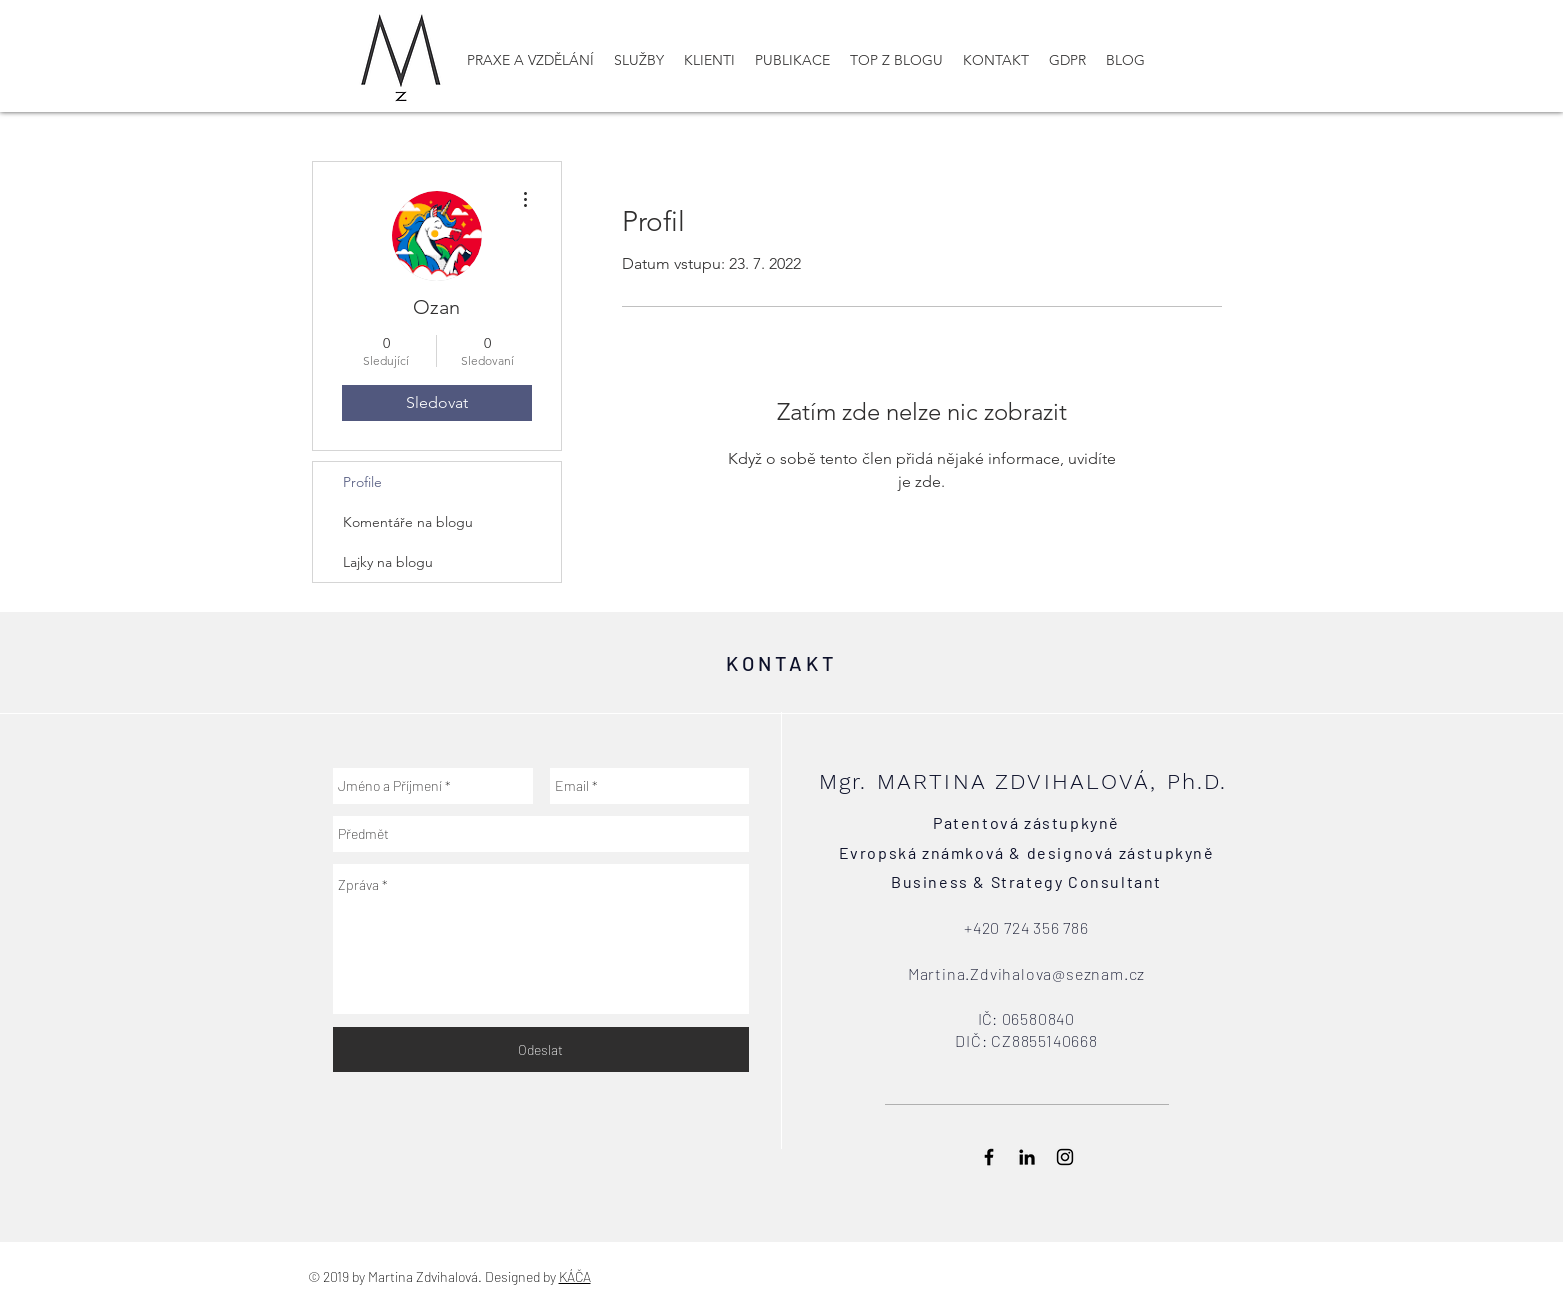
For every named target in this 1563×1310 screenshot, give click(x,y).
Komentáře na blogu (408, 522)
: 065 (1010, 1018)
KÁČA (575, 1276)
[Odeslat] (541, 1049)
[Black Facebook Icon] (989, 1157)
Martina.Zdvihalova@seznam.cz (1026, 973)
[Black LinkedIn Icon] (1027, 1157)
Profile (362, 482)
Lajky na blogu (388, 562)
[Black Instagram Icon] (1065, 1157)
